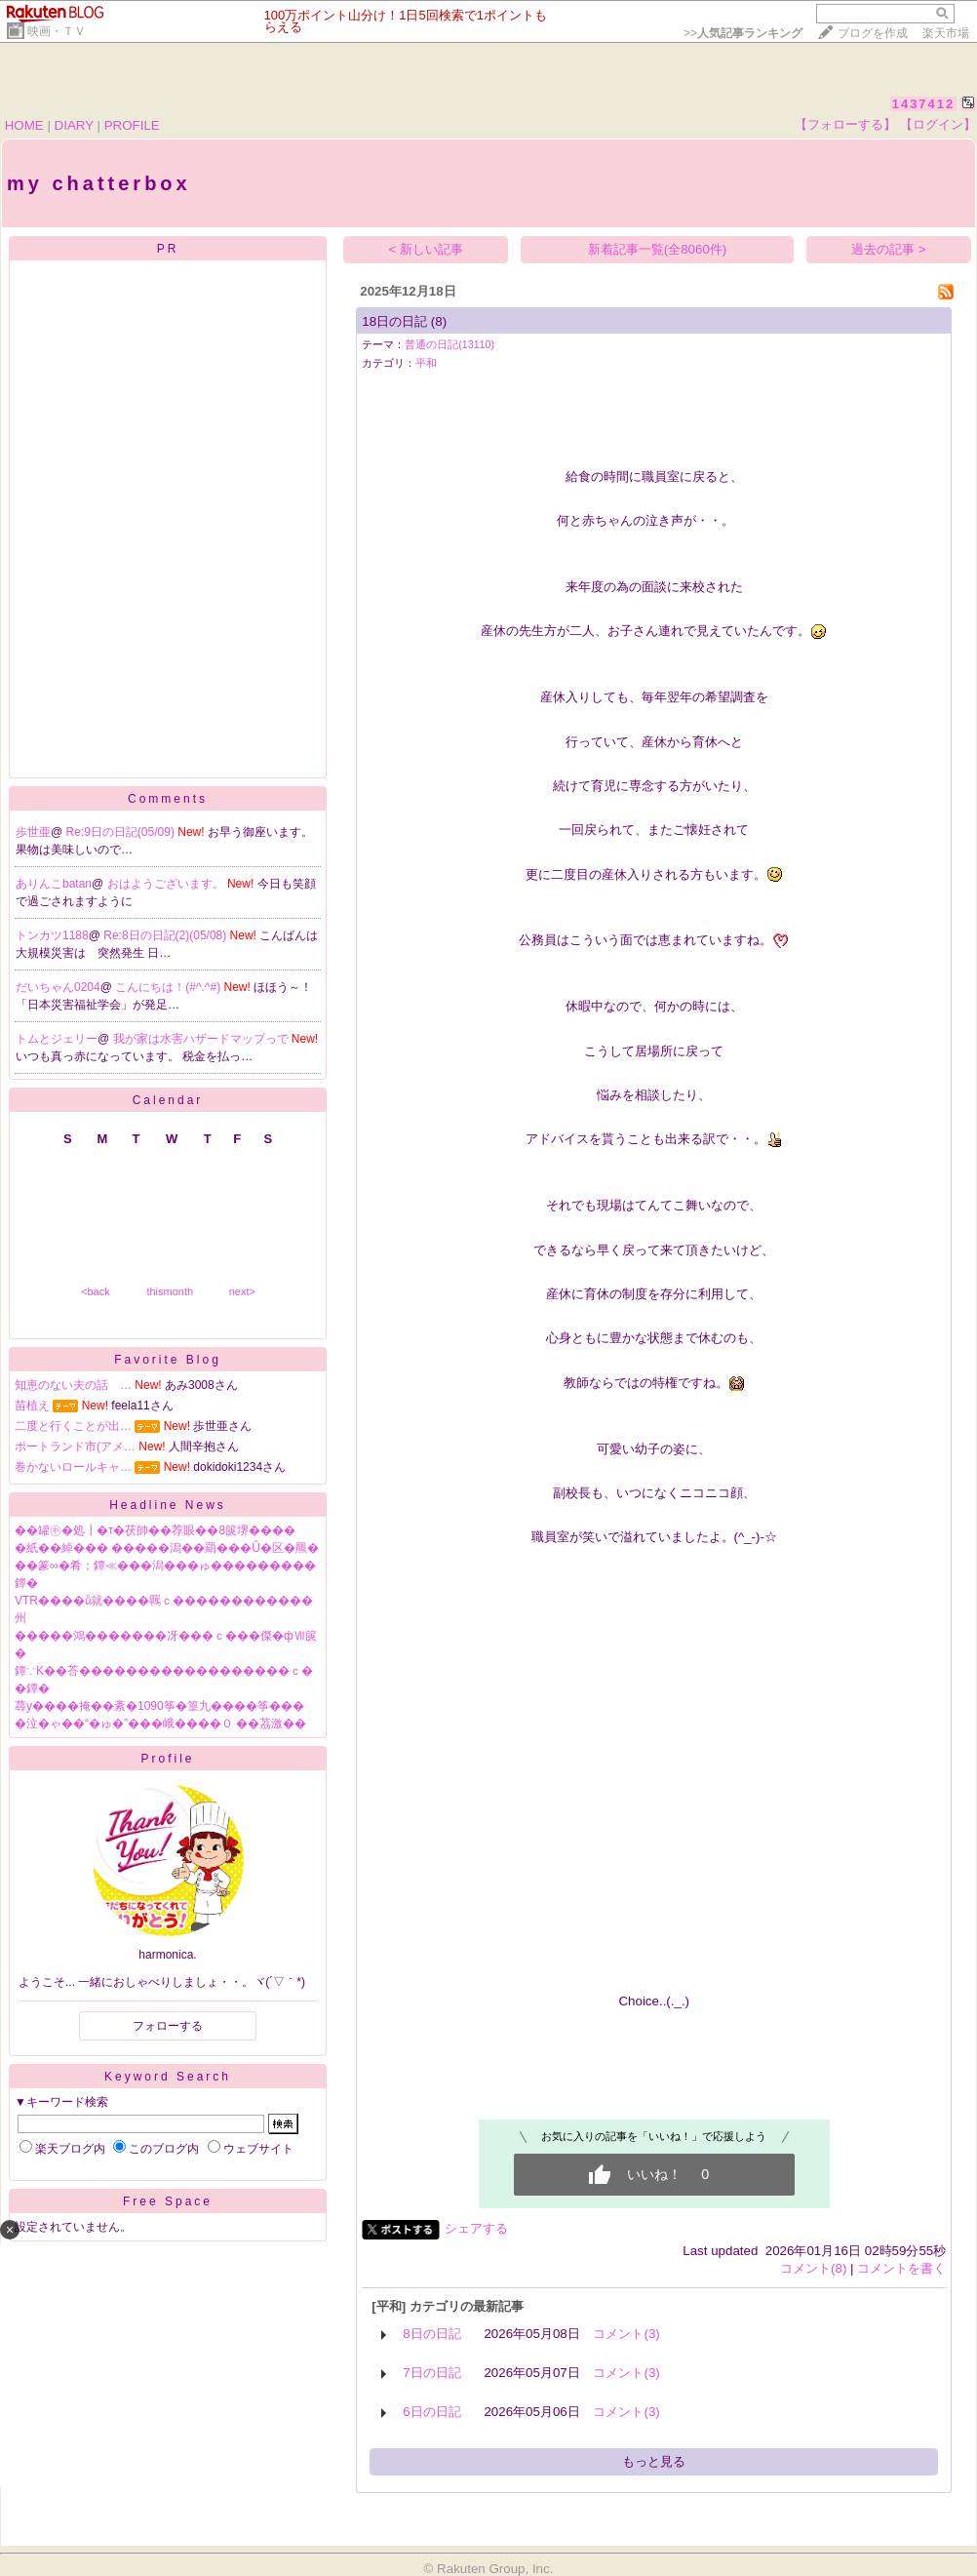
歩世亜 (33, 832)
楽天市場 (945, 33)
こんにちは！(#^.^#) (169, 987)
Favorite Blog (167, 1360)
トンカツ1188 (52, 935)
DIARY (74, 125)
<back (95, 1291)
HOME (24, 125)
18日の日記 (394, 321)
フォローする (168, 2026)
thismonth (169, 1291)
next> (242, 1291)
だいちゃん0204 (58, 987)
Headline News (167, 1505)
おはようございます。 (167, 884)
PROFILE (132, 125)
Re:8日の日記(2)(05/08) (166, 935)
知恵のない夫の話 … (73, 1385)
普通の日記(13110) (449, 344)
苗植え (32, 1405)
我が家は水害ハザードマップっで (202, 1039)
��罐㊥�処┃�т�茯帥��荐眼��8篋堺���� (155, 1530)
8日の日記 (431, 2333)
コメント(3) (626, 2333)
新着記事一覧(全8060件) (657, 249)
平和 (426, 363)
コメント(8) (813, 2268)
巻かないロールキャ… (73, 1467)
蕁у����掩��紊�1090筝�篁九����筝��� (159, 1706)
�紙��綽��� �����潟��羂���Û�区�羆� (167, 1548)
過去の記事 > (888, 249)
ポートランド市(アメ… (75, 1446)
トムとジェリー (57, 1039)
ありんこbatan (54, 884)
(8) (439, 321)
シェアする (476, 2228)
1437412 (924, 104)
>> (743, 33)
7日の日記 (431, 2372)
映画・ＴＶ (56, 31)
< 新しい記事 (426, 249)
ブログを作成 (873, 33)
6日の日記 (431, 2411)
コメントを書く (901, 2268)
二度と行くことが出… (73, 1426)
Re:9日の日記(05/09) (122, 832)
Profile (167, 1758)
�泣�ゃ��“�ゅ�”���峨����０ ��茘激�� (160, 1723)
